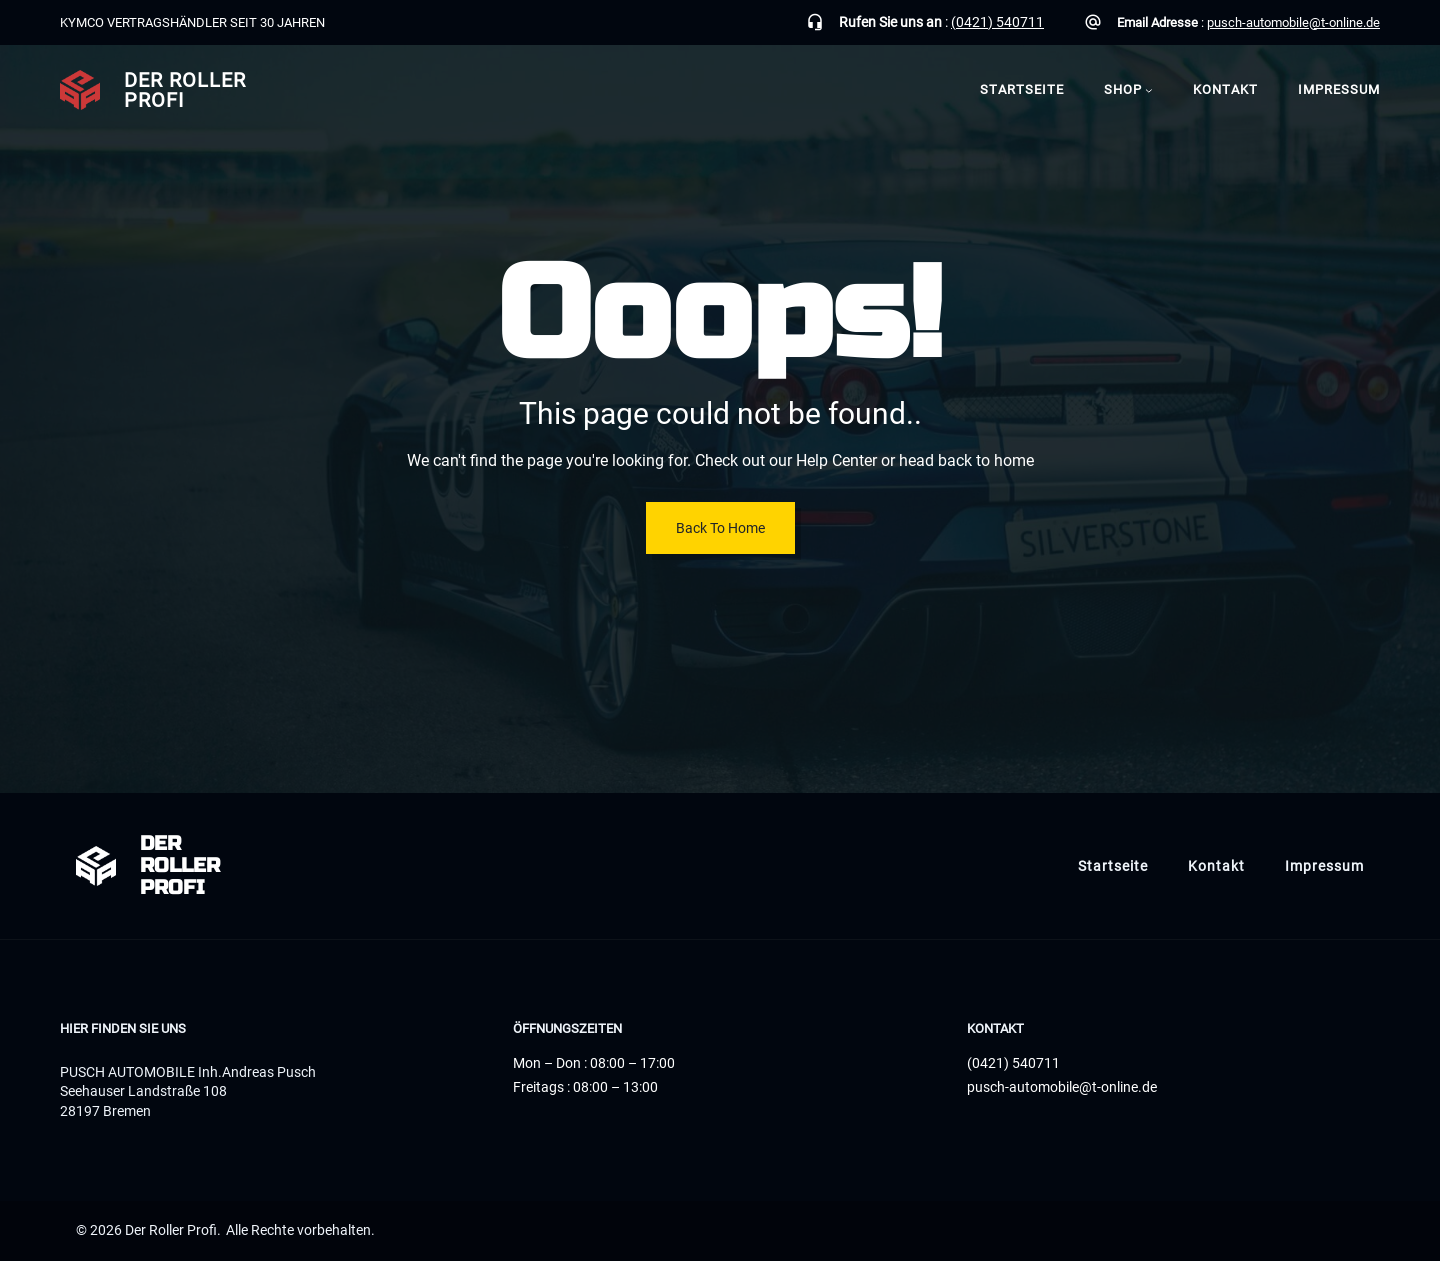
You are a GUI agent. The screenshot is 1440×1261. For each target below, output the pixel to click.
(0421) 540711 (997, 22)
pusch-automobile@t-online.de (1293, 22)
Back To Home (720, 528)
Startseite (1022, 89)
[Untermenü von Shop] (1149, 90)
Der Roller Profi (185, 90)
